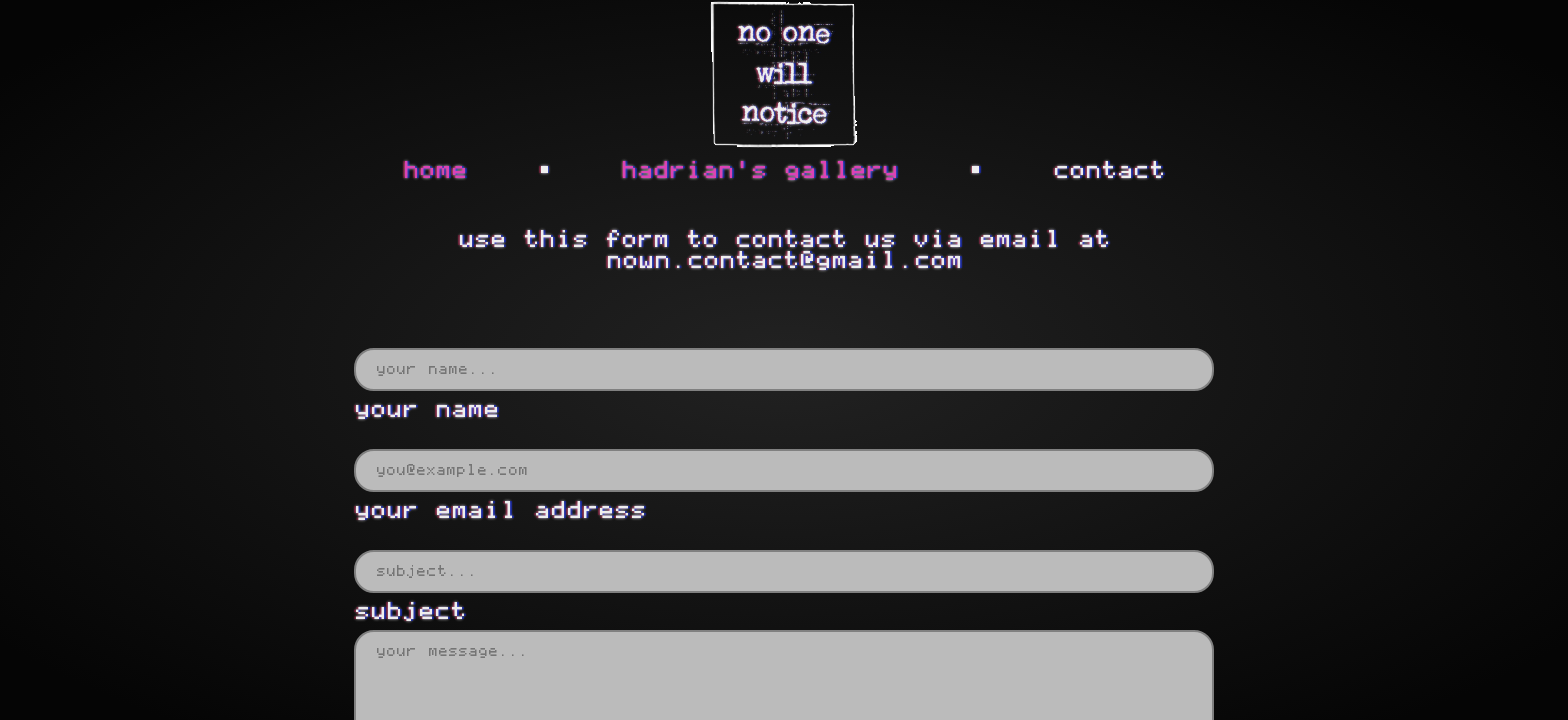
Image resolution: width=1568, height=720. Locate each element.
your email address (500, 510)
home (435, 170)
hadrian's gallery (759, 170)
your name (426, 409)
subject (410, 611)
